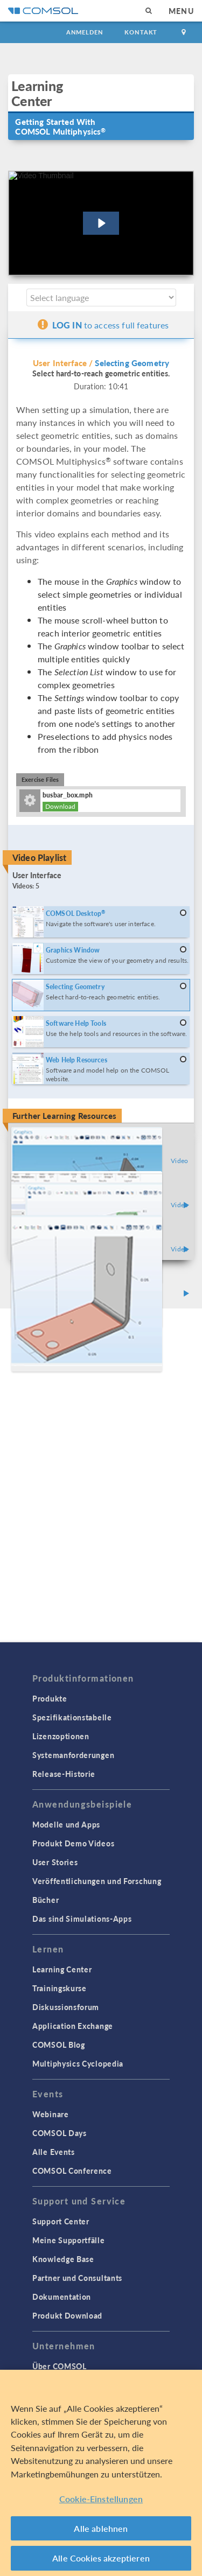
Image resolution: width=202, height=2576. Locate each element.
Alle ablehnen (101, 2529)
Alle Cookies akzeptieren (101, 2559)
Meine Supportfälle (68, 2240)
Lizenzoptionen (60, 1736)
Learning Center (62, 1969)
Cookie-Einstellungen (101, 2500)
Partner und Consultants (77, 2277)
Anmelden (84, 32)
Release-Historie (63, 1773)
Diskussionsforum (65, 2006)
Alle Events (53, 2151)
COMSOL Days (59, 2132)
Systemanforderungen (73, 1754)
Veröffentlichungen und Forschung (96, 1880)
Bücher (45, 1899)
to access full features (103, 324)
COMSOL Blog (58, 2044)
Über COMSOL (59, 2366)
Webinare (50, 2114)
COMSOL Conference (72, 2170)
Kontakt (140, 32)
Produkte (49, 1698)
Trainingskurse (59, 1988)
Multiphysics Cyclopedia (77, 2063)
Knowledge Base (63, 2258)
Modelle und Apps (66, 1824)
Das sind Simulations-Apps (82, 1918)
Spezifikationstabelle (72, 1717)
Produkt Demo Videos (73, 1843)
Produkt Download (67, 2315)
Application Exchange (72, 2025)
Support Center (60, 2221)
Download (60, 806)
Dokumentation (61, 2296)
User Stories (55, 1862)
